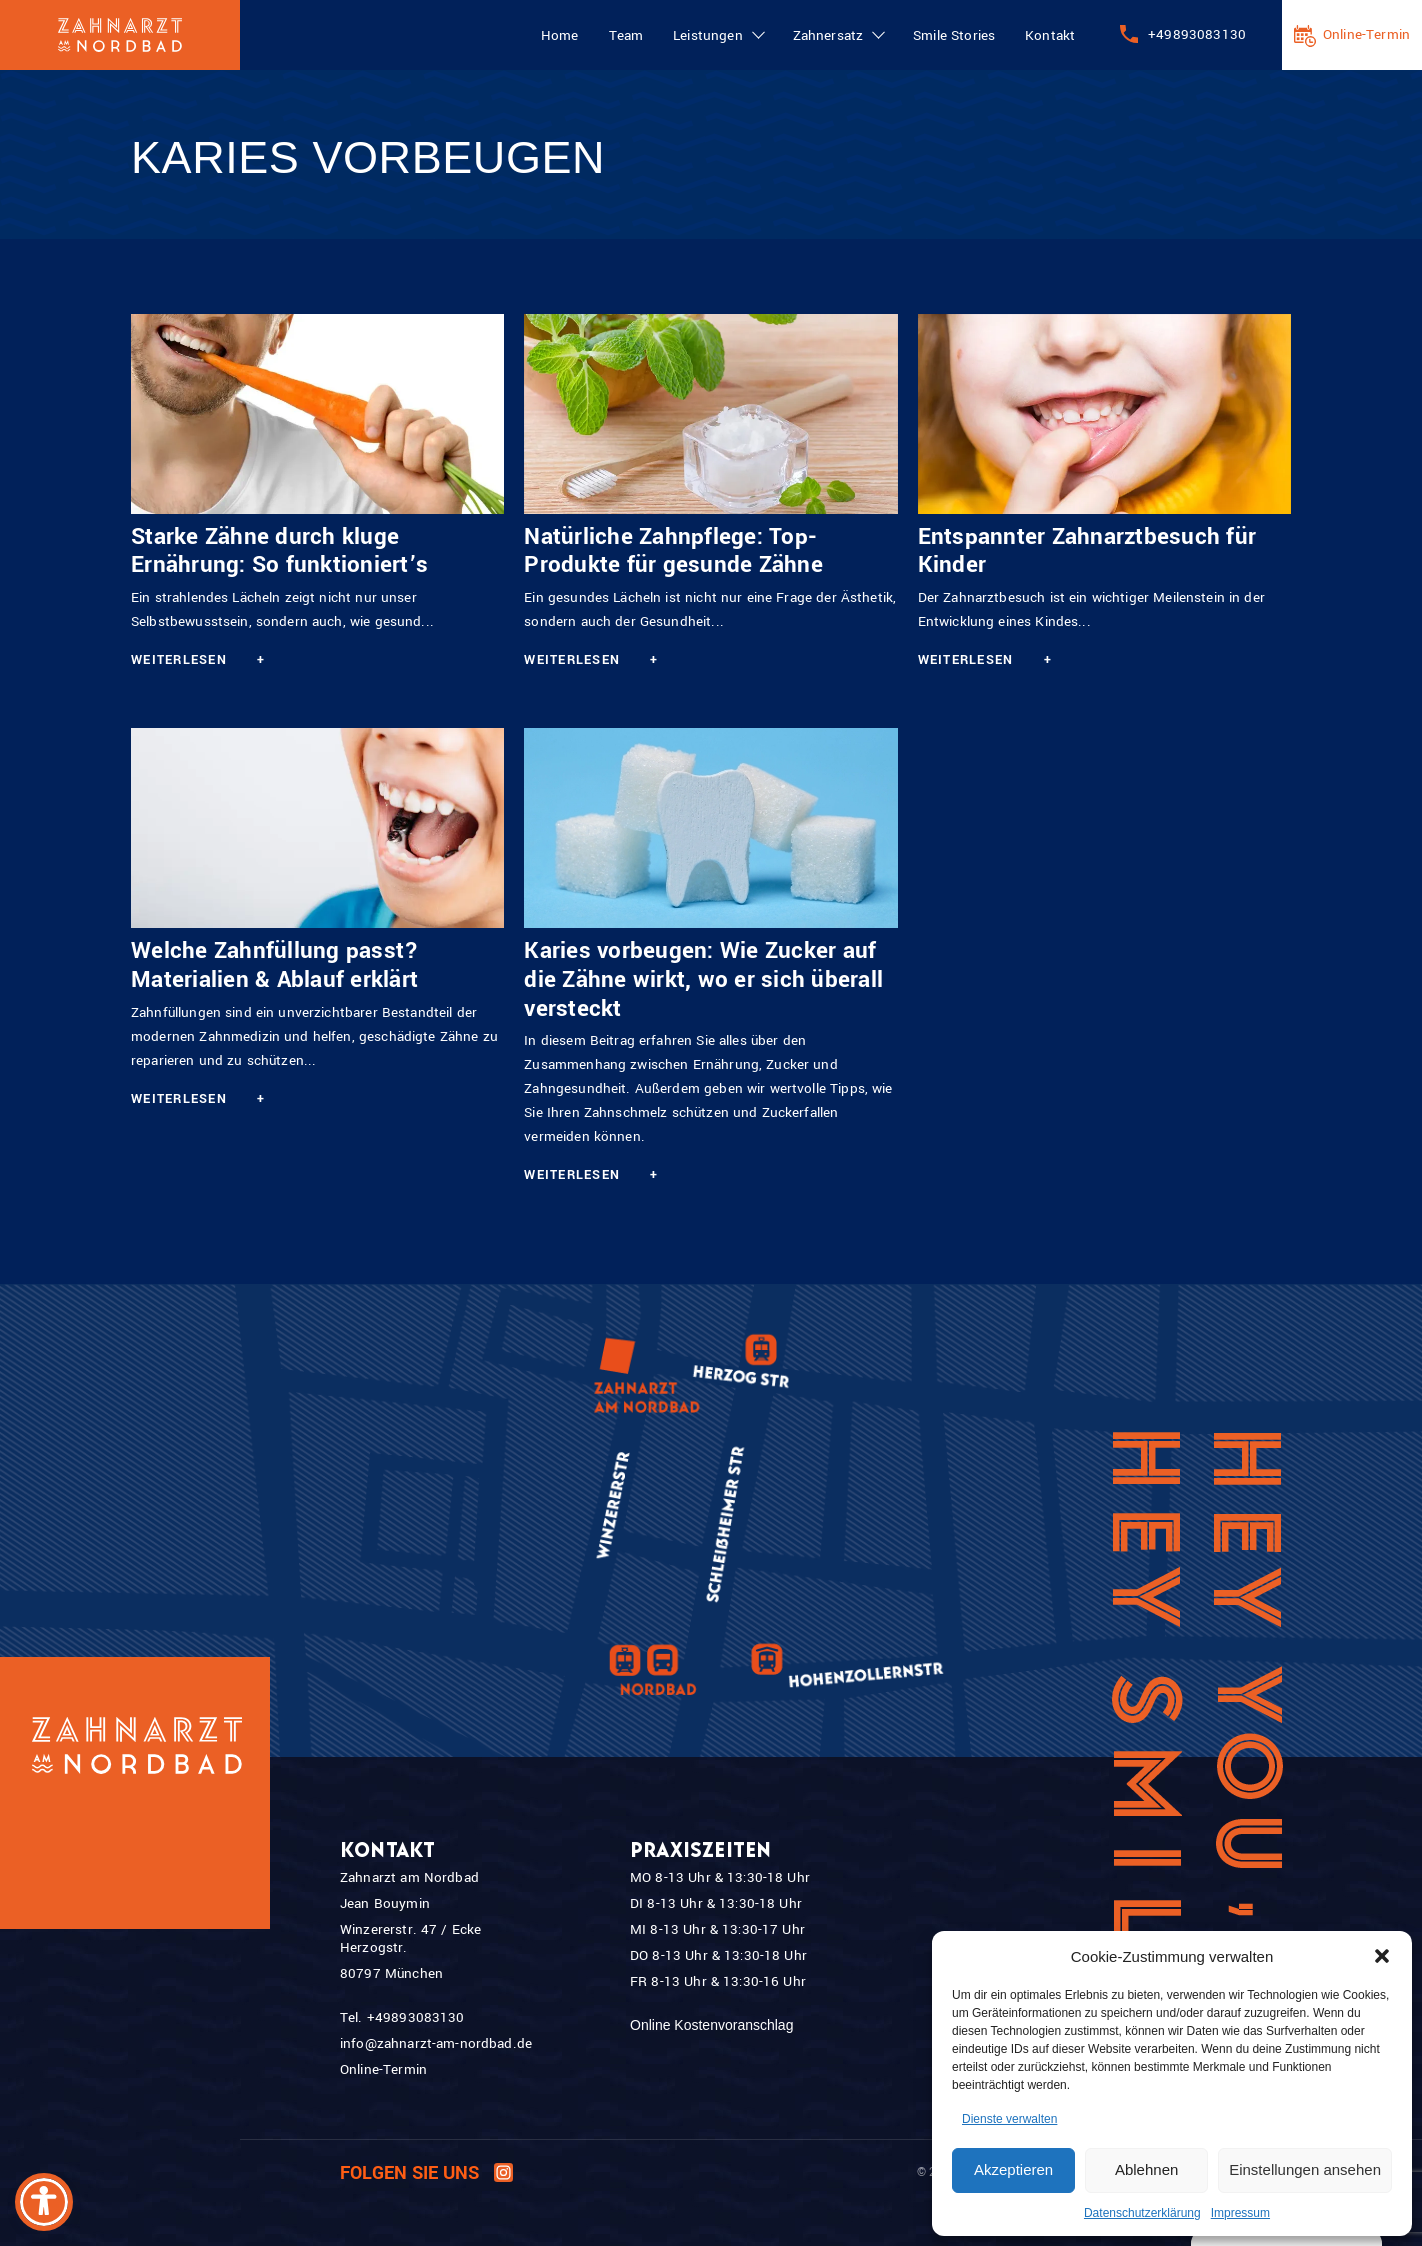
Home (560, 35)
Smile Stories (954, 35)
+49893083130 (1197, 34)
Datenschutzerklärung (1142, 2213)
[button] (1382, 1956)
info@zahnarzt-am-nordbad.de (436, 2043)
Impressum (1240, 2213)
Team (626, 35)
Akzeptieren (1013, 2169)
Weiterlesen (198, 660)
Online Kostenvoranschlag (711, 2025)
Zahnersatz (828, 35)
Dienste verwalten (1009, 2119)
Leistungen (708, 35)
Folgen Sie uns (426, 2173)
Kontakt (1050, 35)
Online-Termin (1366, 34)
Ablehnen (1146, 2169)
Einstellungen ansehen (1305, 2169)
